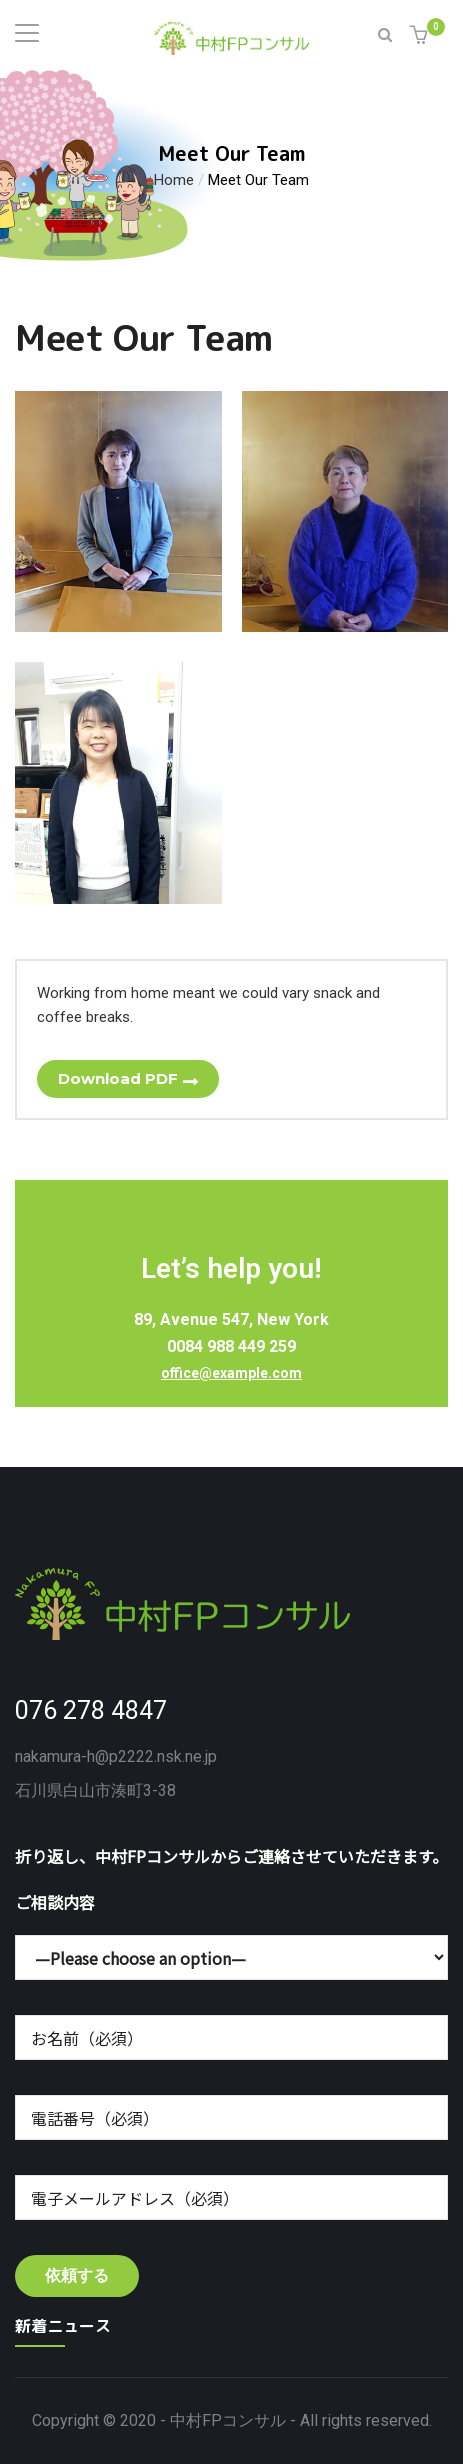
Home (174, 179)
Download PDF (118, 1078)
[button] (421, 36)
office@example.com (231, 1373)
